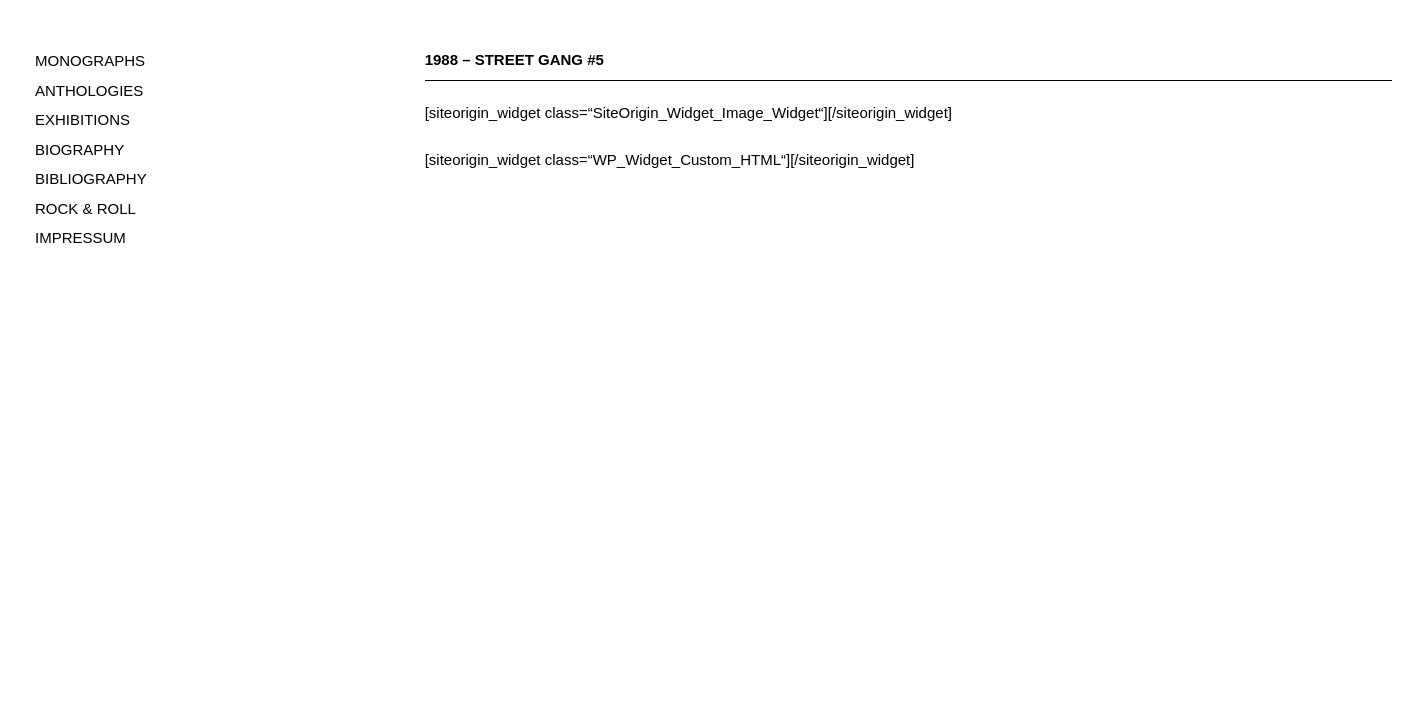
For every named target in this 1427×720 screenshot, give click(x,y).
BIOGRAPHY (79, 149)
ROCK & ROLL (85, 208)
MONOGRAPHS (90, 60)
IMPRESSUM (80, 237)
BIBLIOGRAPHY (91, 178)
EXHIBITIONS (82, 119)
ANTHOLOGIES (89, 90)
